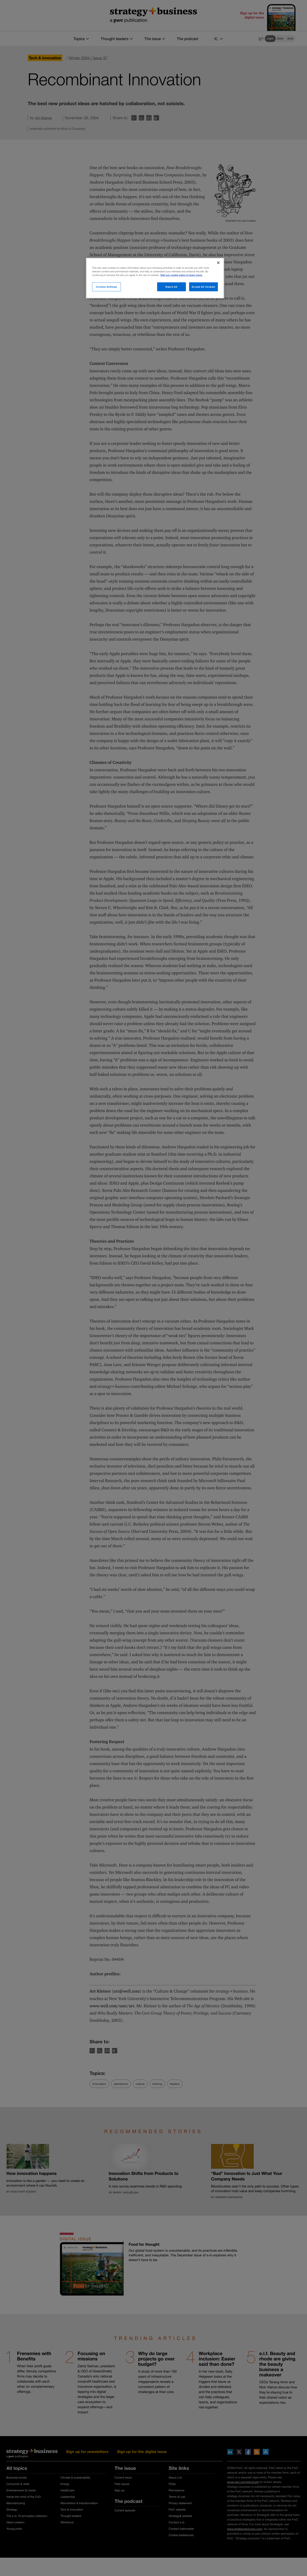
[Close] (218, 262)
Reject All (171, 286)
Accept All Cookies (203, 286)
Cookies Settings (106, 286)
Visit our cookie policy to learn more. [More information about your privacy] (181, 275)
